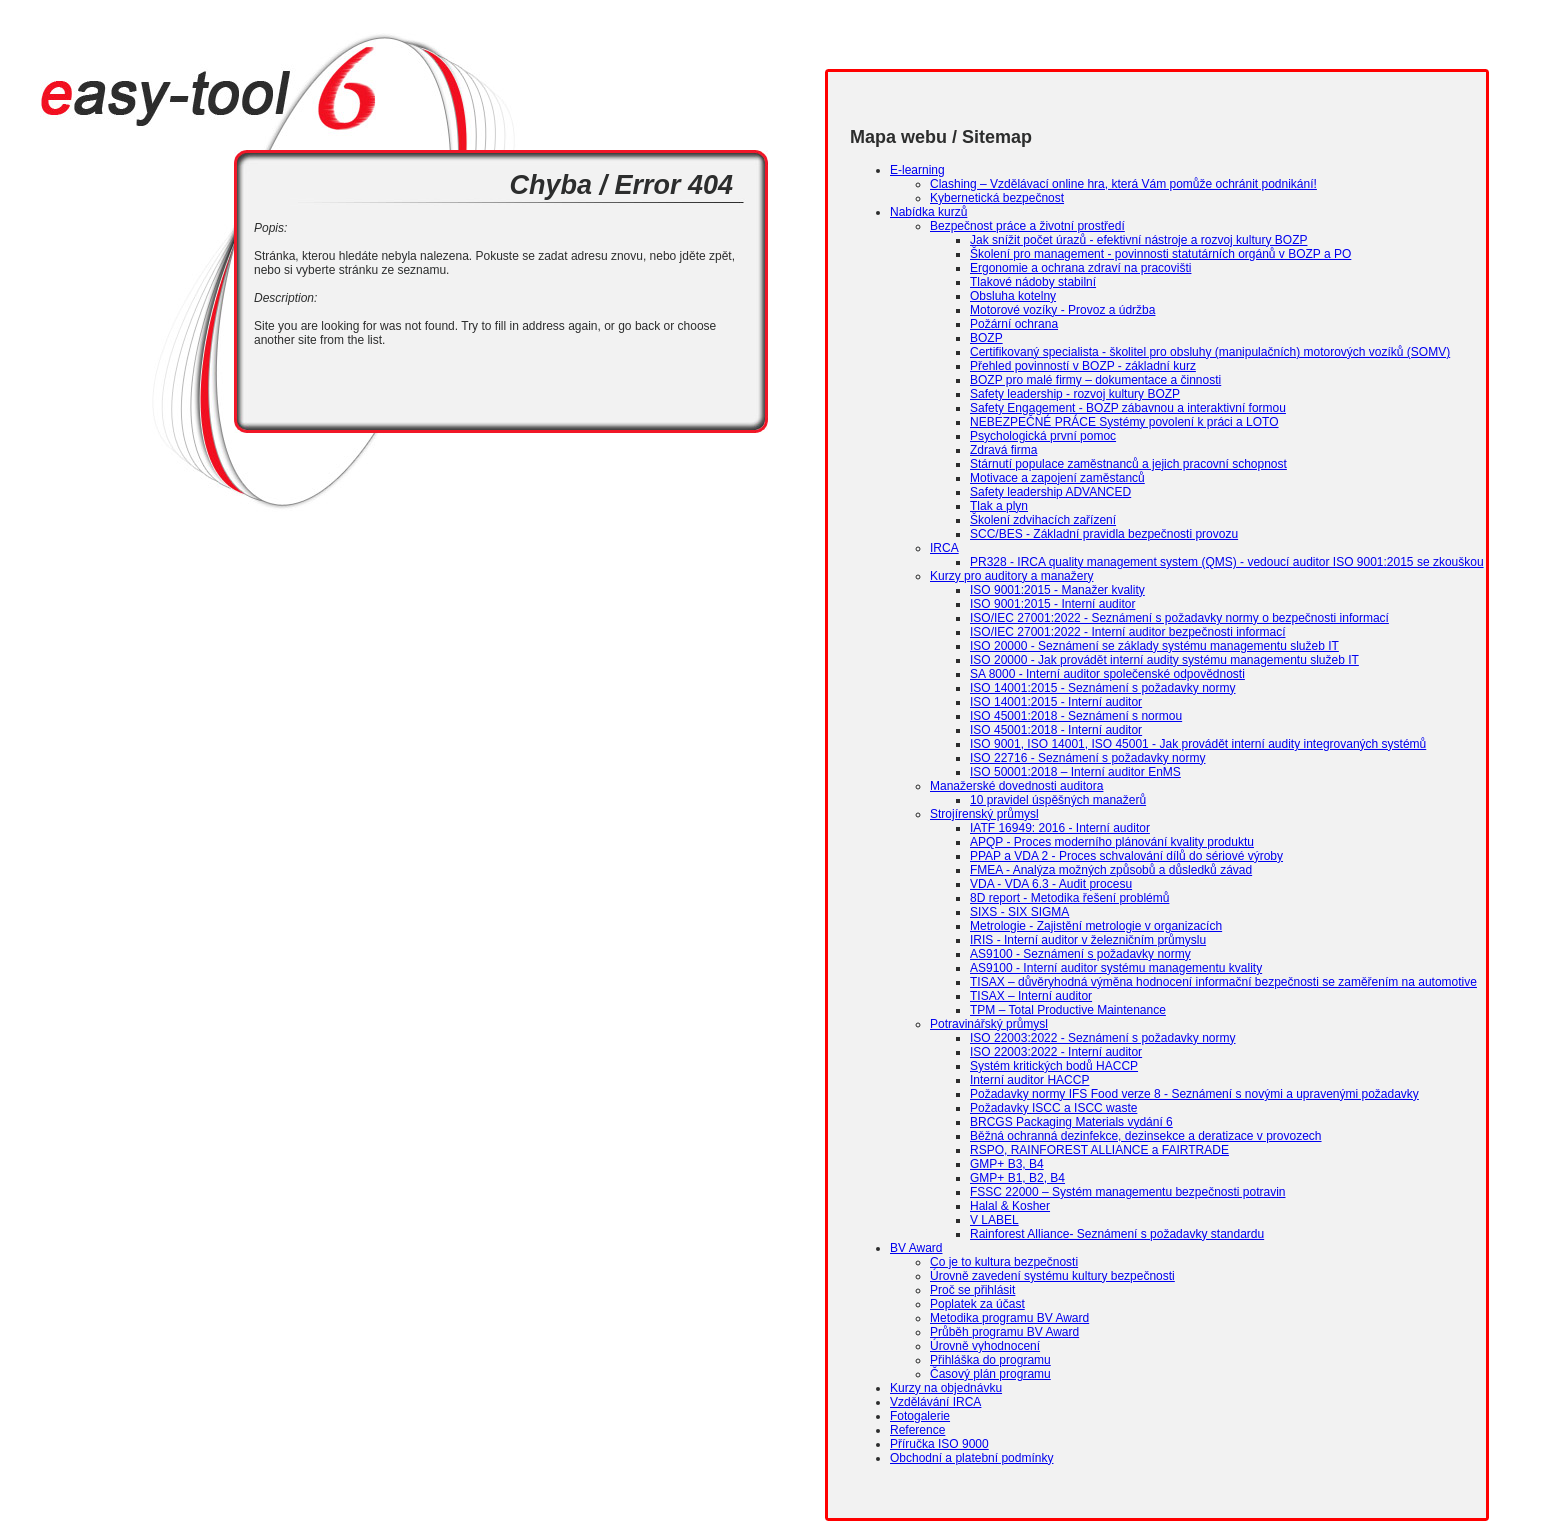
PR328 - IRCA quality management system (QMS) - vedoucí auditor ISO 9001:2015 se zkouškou (1227, 562)
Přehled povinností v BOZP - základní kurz (1083, 366)
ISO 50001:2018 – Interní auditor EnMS (1075, 772)
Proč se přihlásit (972, 1290)
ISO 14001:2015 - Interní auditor (1056, 702)
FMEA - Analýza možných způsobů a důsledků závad (1111, 870)
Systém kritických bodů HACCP (1054, 1066)
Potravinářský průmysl (989, 1024)
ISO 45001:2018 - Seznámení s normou (1076, 716)
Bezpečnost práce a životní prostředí (1027, 226)
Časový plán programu (990, 1374)
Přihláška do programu (990, 1360)
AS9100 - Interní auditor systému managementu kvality (1116, 968)
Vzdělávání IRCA (935, 1402)
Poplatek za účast (977, 1304)
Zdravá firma (1003, 450)
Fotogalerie (920, 1416)
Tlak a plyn (999, 506)
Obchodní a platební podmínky (971, 1458)
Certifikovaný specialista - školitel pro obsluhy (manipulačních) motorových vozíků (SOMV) (1210, 352)
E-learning (917, 170)
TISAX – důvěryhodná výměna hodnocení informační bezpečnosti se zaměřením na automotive (1223, 982)
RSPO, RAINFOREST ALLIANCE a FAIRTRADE (1099, 1150)
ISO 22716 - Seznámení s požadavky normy (1087, 758)
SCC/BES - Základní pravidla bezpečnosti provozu (1104, 534)
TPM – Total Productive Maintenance (1068, 1010)
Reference (917, 1430)
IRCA (944, 548)
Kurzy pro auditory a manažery (1011, 576)
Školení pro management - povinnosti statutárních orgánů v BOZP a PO (1160, 254)
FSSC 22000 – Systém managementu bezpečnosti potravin (1128, 1192)
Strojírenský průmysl (984, 814)
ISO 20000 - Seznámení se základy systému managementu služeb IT (1154, 646)
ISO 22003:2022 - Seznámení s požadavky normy (1102, 1038)
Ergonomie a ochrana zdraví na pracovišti (1080, 268)
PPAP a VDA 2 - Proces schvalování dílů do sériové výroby (1126, 856)
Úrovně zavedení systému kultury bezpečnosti (1052, 1276)
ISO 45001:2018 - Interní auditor (1056, 730)
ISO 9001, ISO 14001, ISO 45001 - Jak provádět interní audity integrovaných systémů (1198, 744)
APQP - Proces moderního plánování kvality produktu (1112, 842)
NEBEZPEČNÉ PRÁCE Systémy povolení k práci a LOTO (1124, 422)
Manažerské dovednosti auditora (1016, 786)
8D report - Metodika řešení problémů (1069, 898)
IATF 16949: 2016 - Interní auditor (1060, 828)
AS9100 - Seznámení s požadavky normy (1080, 954)
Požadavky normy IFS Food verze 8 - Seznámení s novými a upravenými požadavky (1194, 1094)
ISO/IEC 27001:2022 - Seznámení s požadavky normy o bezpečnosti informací (1179, 618)
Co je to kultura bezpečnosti (1004, 1262)
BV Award (916, 1248)
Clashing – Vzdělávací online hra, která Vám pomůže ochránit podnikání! (1123, 184)
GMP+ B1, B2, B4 (1017, 1178)
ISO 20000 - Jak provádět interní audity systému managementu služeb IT (1164, 660)
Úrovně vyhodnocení (985, 1346)
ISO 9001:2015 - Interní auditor (1052, 604)
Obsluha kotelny (1013, 296)
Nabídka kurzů (928, 212)
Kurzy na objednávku (946, 1388)
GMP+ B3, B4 (1007, 1164)
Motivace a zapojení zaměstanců (1057, 478)
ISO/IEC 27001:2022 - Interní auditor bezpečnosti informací (1128, 632)
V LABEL (994, 1220)
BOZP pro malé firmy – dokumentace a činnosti (1095, 380)
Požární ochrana (1014, 324)
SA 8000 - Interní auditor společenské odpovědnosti (1107, 674)
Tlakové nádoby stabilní (1033, 282)
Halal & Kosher (1010, 1206)
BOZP (986, 338)
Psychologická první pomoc (1043, 436)
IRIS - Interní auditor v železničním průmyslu (1088, 940)
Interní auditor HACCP (1029, 1080)
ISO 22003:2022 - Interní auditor (1056, 1052)
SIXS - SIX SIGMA (1019, 912)
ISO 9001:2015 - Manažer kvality (1057, 590)
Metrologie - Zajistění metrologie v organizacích (1096, 926)
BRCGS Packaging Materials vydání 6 (1071, 1122)
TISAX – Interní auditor (1031, 996)
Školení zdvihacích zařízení (1043, 520)
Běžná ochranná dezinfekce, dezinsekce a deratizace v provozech (1146, 1136)
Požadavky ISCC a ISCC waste (1053, 1108)
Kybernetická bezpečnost (997, 198)
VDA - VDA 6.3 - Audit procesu (1051, 884)
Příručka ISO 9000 (939, 1444)
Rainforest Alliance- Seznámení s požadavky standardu (1117, 1234)
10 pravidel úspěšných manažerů (1058, 800)
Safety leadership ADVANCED (1050, 492)
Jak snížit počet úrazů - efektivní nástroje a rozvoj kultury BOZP (1138, 240)
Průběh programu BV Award (1004, 1332)
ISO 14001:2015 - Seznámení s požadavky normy (1102, 688)
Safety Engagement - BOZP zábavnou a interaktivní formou (1128, 408)
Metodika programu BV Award (1009, 1318)
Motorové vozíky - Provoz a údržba (1062, 310)
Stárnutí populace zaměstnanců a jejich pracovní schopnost (1128, 464)
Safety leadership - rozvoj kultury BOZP (1075, 394)
